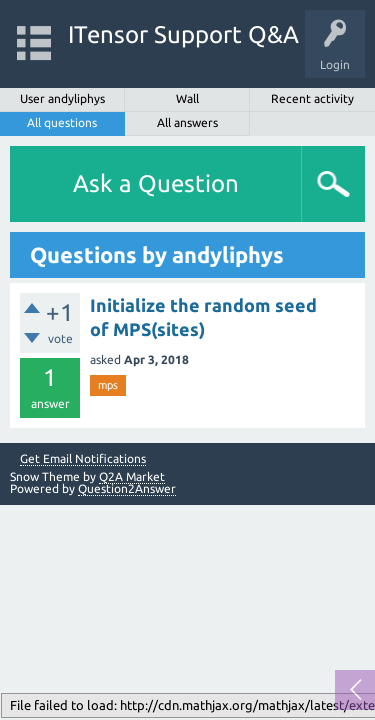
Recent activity (312, 98)
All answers (187, 122)
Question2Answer (127, 488)
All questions (62, 122)
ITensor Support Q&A (183, 34)
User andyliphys (62, 98)
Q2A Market (132, 476)
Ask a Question (156, 183)
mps (108, 385)
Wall (187, 98)
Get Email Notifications (83, 459)
